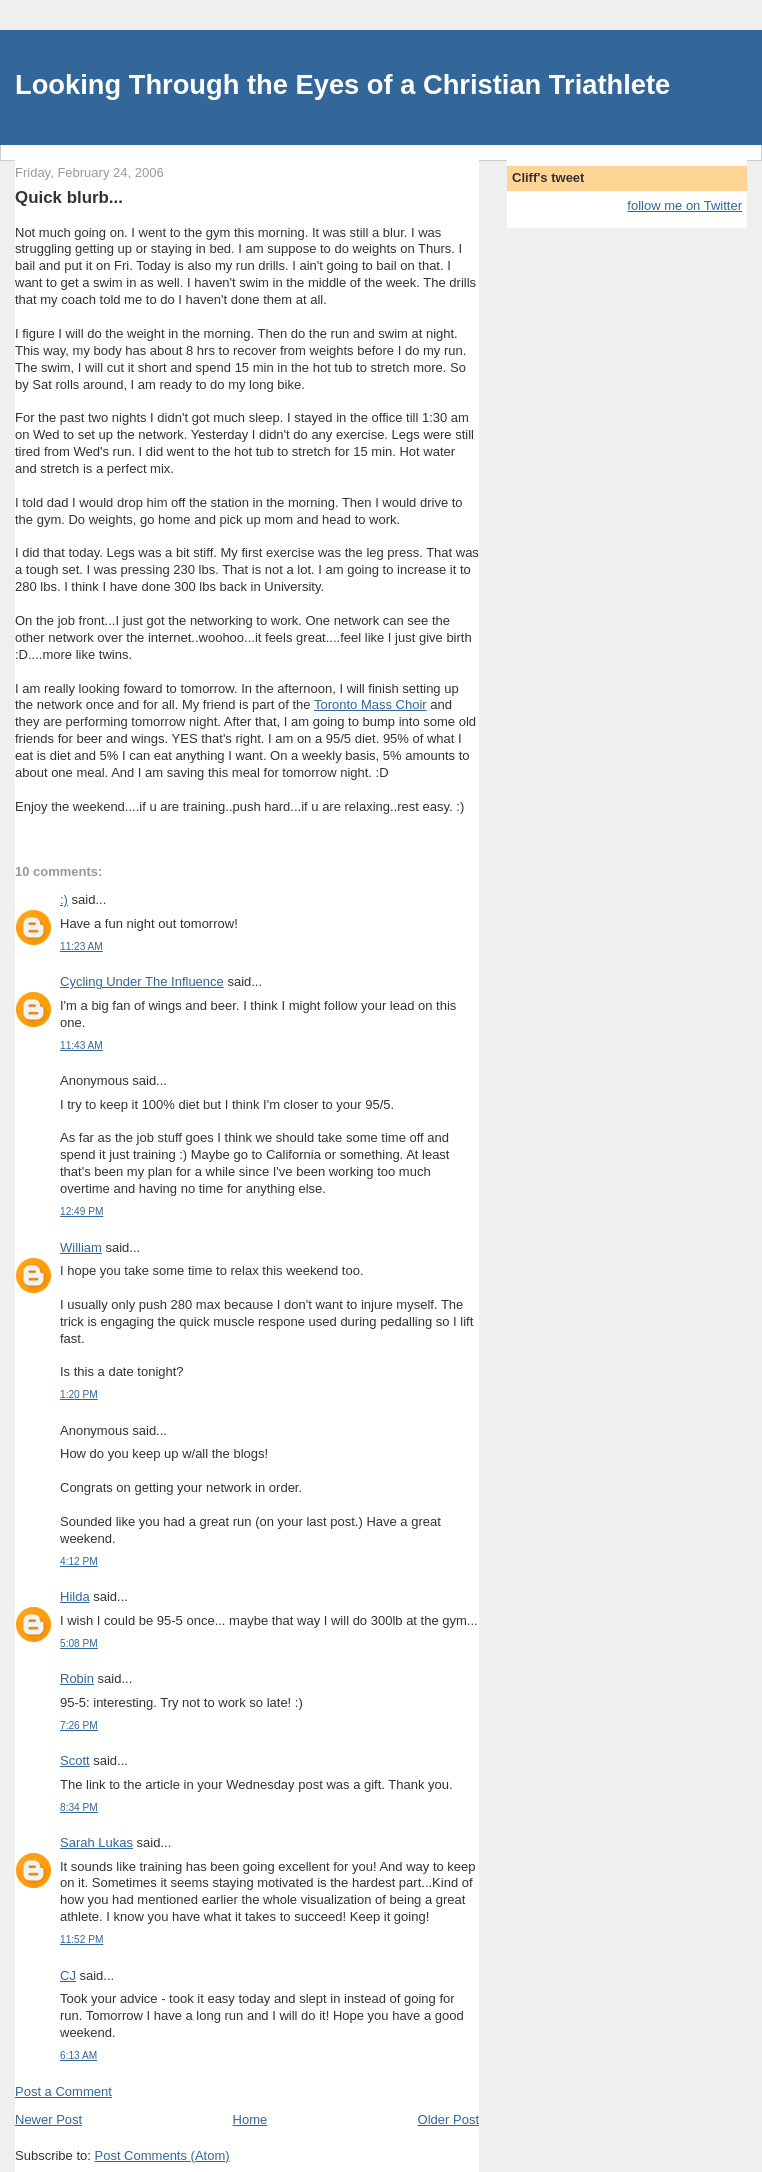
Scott (75, 1760)
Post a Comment (63, 2091)
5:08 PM (79, 1643)
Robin (77, 1678)
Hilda (75, 1596)
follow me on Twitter (684, 205)
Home (250, 2119)
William (81, 1247)
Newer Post (48, 2119)
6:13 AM (78, 2055)
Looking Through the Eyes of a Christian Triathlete (342, 84)
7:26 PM (79, 1725)
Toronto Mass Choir (370, 704)
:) (64, 899)
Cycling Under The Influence (142, 981)
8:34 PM (79, 1807)
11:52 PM (81, 1939)
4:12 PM (79, 1561)
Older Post (448, 2119)
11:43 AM (81, 1045)
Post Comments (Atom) (162, 2155)
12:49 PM (81, 1211)
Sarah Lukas (96, 1842)
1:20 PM (79, 1394)
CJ (68, 1975)
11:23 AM (81, 946)
